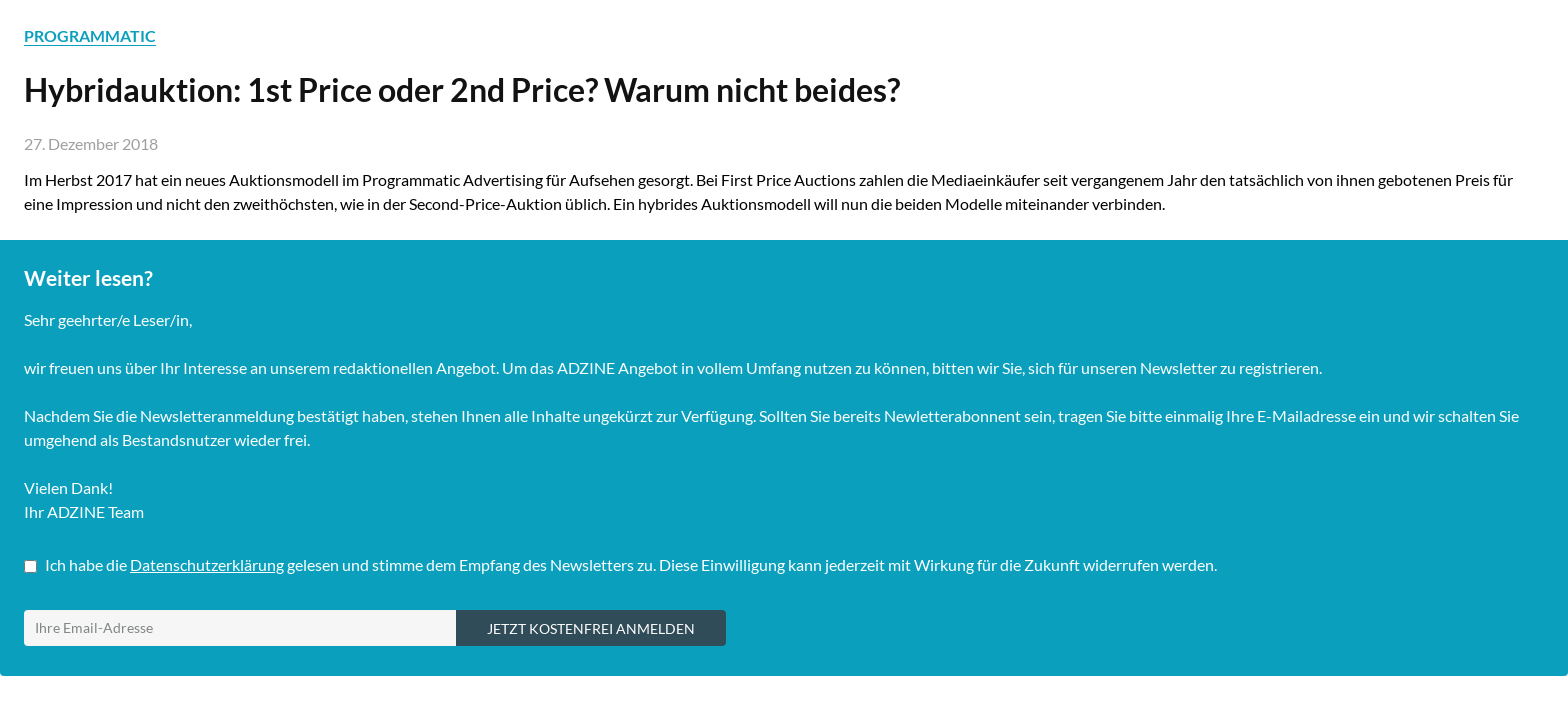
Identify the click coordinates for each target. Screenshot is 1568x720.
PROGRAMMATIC (90, 35)
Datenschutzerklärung (207, 564)
